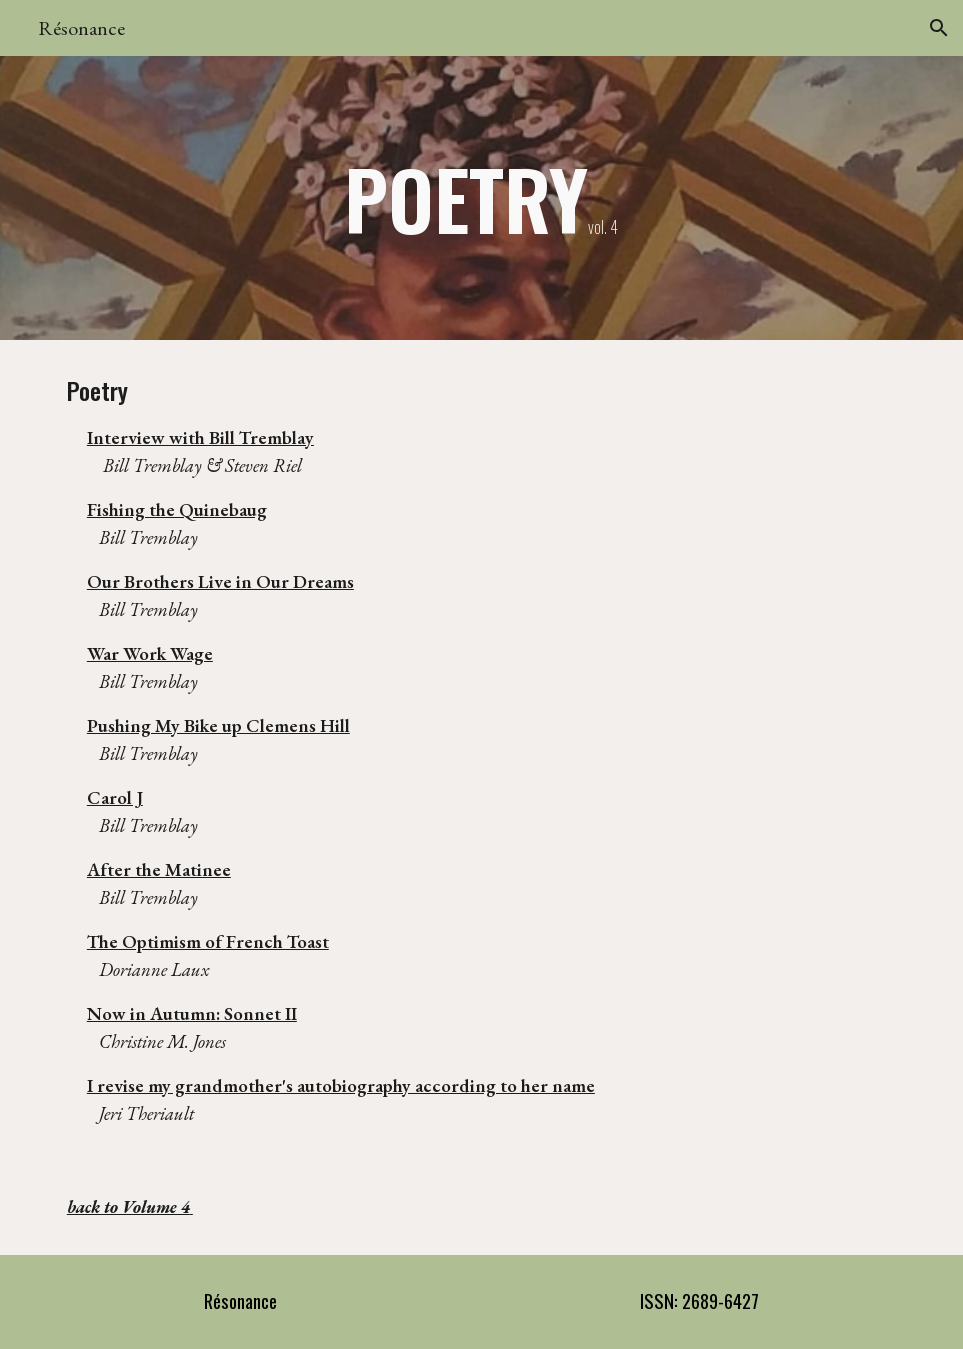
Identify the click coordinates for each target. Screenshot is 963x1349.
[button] (939, 28)
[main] (481, 198)
